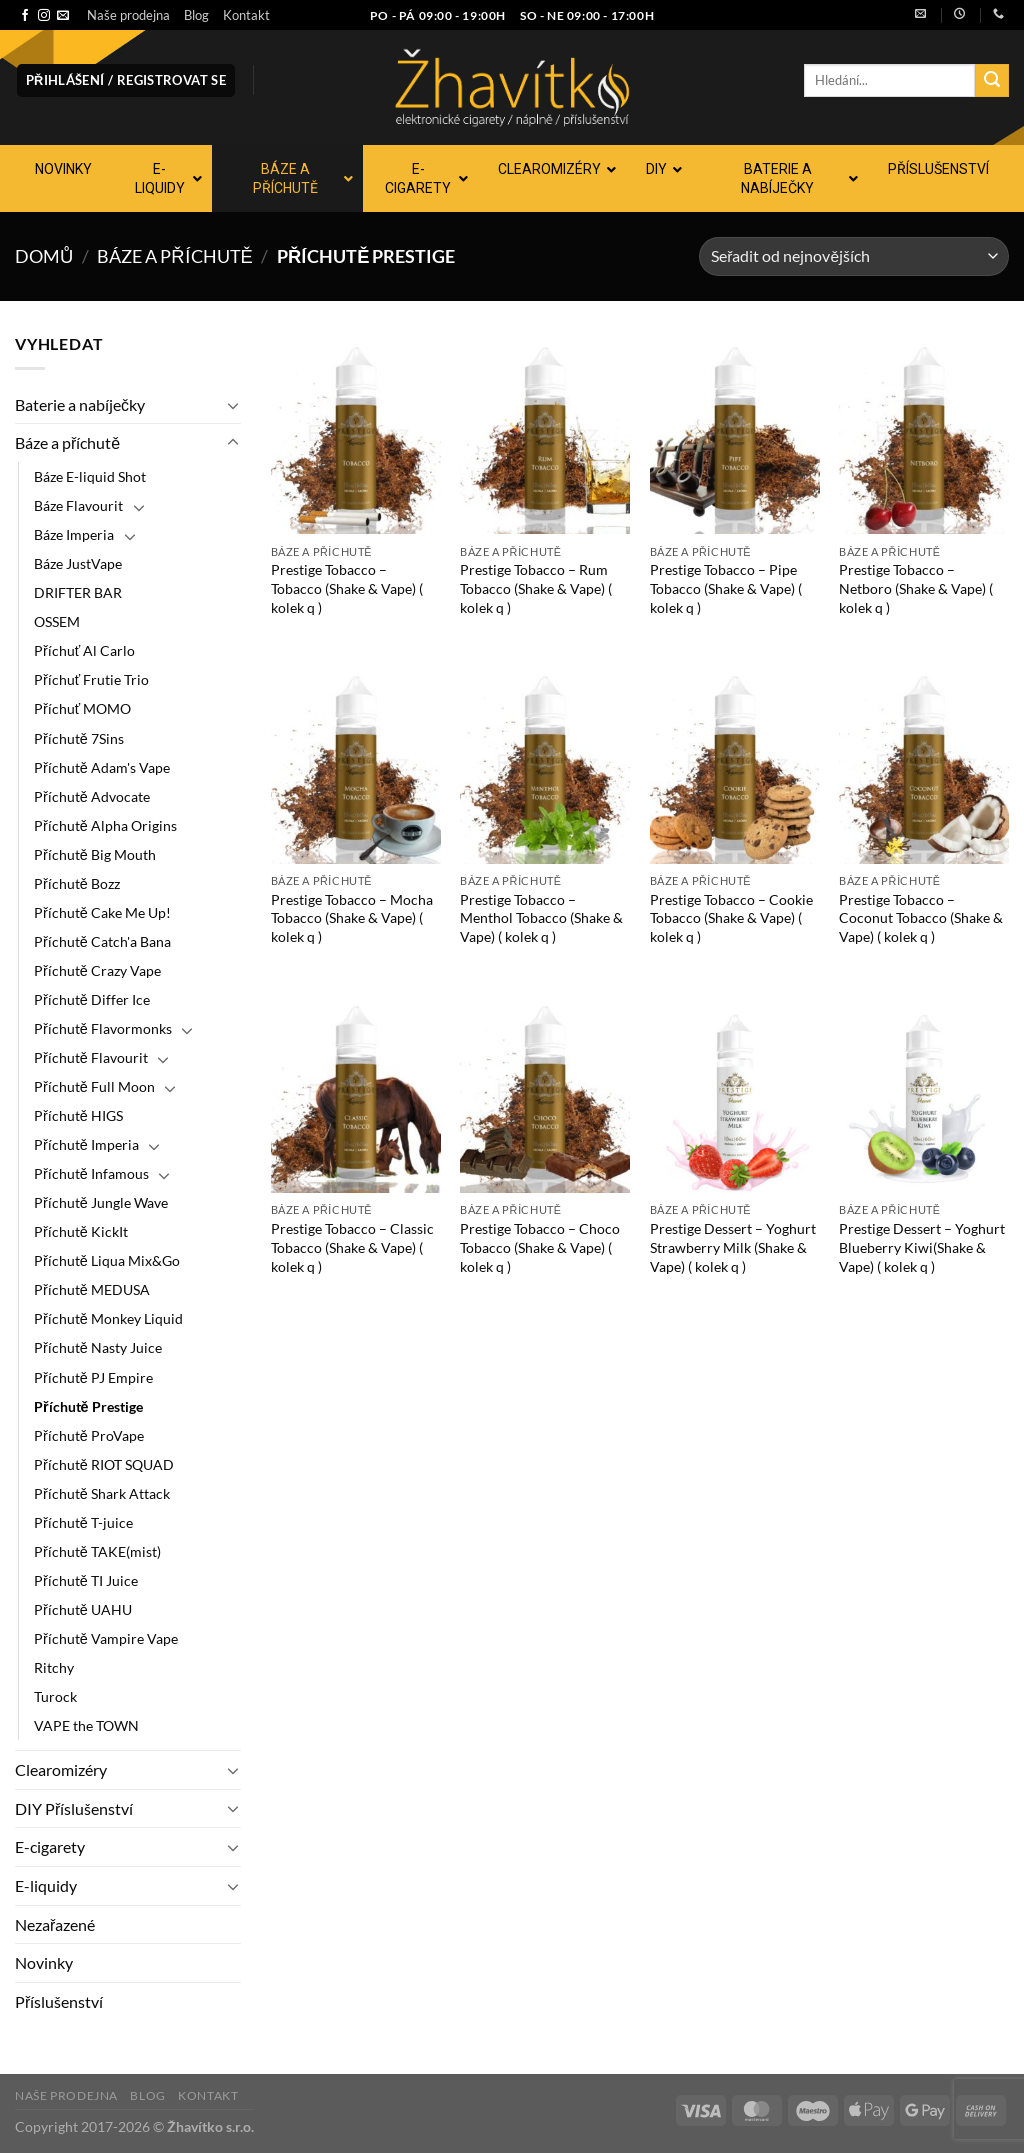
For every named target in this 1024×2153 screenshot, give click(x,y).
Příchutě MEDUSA (92, 1289)
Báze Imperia (74, 534)
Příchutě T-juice (83, 1522)
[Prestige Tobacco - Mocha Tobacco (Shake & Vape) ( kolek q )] (356, 762)
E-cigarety (50, 1846)
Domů (44, 256)
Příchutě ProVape (89, 1435)
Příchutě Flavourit (91, 1057)
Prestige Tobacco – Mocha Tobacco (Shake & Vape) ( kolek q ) (352, 918)
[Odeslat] (992, 81)
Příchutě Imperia (86, 1144)
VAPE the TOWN (86, 1725)
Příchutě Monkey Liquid (108, 1318)
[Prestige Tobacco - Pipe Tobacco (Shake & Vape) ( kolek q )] (735, 433)
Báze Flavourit (78, 505)
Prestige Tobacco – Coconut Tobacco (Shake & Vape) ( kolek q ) (921, 918)
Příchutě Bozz (77, 883)
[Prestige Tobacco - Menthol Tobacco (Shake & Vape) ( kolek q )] (545, 762)
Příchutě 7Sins (79, 738)
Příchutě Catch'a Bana (102, 941)
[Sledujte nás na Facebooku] (25, 16)
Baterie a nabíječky (80, 404)
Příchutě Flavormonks (103, 1028)
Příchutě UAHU (83, 1609)
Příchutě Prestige (88, 1406)
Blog (196, 15)
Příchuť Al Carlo (84, 650)
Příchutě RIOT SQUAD (104, 1464)
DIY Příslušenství (74, 1808)
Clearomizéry (61, 1769)
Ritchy (54, 1667)
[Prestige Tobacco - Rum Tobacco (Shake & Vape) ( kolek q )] (545, 433)
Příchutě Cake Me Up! (102, 912)
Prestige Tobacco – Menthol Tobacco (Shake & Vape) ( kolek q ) (541, 918)
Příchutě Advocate (92, 796)
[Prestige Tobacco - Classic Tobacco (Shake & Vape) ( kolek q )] (356, 1092)
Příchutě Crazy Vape (97, 970)
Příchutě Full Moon (94, 1086)
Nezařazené (55, 1924)
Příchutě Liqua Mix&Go (107, 1260)
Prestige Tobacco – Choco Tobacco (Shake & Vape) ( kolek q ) (540, 1247)
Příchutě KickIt (81, 1231)
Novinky (44, 1962)
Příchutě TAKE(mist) (97, 1551)
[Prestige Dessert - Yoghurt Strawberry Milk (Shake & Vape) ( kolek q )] (735, 1092)
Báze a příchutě (175, 256)
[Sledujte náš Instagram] (44, 16)
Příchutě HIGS (78, 1115)
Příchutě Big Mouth (95, 854)
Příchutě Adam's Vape (102, 767)
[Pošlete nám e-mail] (63, 16)
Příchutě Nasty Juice (98, 1347)
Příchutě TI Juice (86, 1580)
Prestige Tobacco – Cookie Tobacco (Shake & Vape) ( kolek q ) (731, 918)
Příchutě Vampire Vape (106, 1638)
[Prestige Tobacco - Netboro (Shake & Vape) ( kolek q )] (924, 433)
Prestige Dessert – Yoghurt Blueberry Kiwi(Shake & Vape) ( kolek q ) (922, 1247)
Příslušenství (59, 2001)
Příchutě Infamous (91, 1173)
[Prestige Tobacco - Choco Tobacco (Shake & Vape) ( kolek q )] (545, 1092)
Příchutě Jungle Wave (101, 1202)
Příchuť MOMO (82, 708)
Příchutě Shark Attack (102, 1493)
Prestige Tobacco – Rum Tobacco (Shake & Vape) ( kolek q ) (536, 588)
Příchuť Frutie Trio (91, 679)
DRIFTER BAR (78, 592)
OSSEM (57, 621)
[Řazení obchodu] (854, 256)
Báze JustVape (78, 563)
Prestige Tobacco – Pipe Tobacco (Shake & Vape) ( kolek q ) (726, 588)
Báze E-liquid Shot (90, 476)
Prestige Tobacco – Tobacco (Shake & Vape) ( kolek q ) (347, 588)
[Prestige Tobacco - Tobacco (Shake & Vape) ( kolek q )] (356, 433)
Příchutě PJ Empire (93, 1377)
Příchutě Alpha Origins (105, 825)
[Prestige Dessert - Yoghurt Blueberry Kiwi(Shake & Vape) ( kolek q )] (924, 1092)
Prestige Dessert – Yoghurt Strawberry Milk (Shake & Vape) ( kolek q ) (733, 1247)
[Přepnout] (233, 405)
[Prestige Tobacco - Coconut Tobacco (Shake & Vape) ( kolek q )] (924, 762)
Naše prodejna (128, 15)
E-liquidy (46, 1885)
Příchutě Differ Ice (92, 999)
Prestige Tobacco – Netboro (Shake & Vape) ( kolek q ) (916, 588)
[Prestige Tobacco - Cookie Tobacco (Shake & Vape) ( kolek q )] (735, 762)
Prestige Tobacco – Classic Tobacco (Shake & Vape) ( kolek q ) (352, 1247)
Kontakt (246, 15)
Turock (55, 1696)
